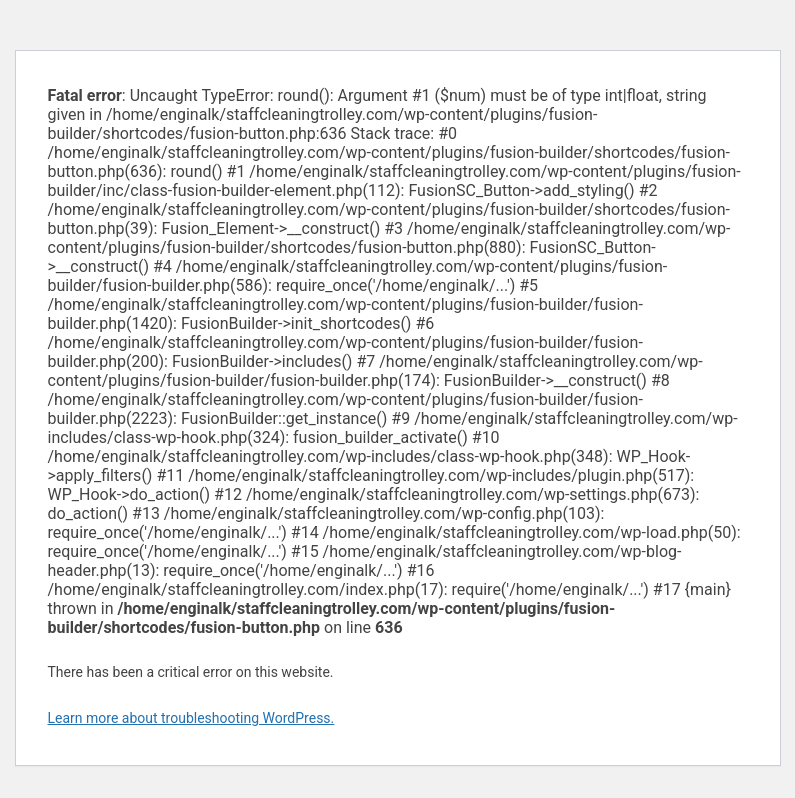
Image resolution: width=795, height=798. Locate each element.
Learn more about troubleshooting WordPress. (191, 718)
